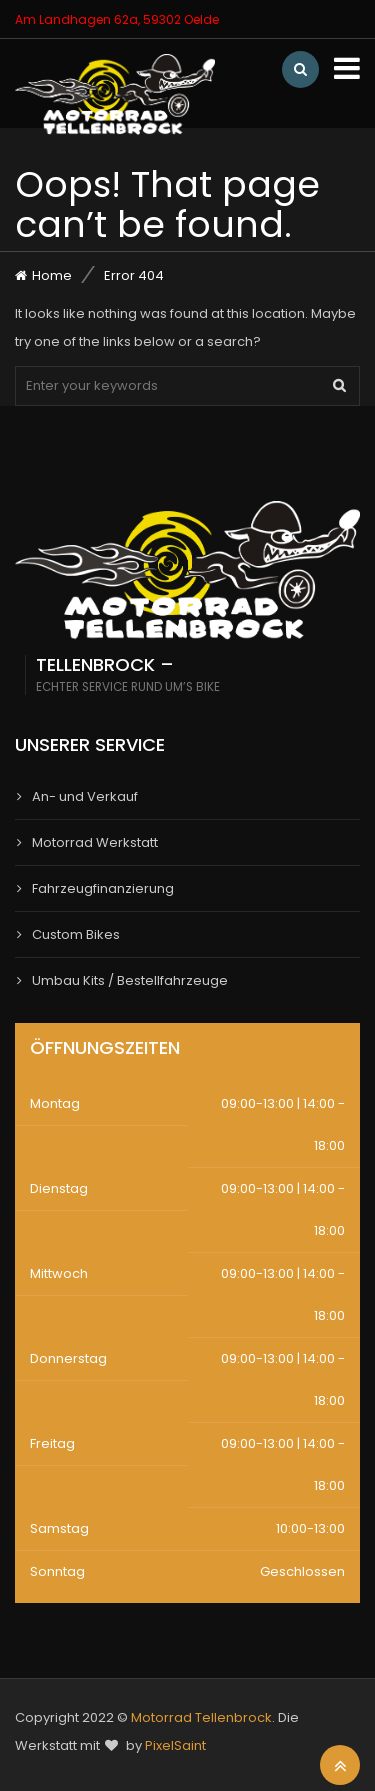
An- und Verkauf (85, 796)
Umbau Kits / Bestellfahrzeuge (130, 980)
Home (52, 275)
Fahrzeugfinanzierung (103, 888)
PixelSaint (175, 1745)
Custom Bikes (76, 934)
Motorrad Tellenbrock (201, 1717)
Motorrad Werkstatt (95, 842)
